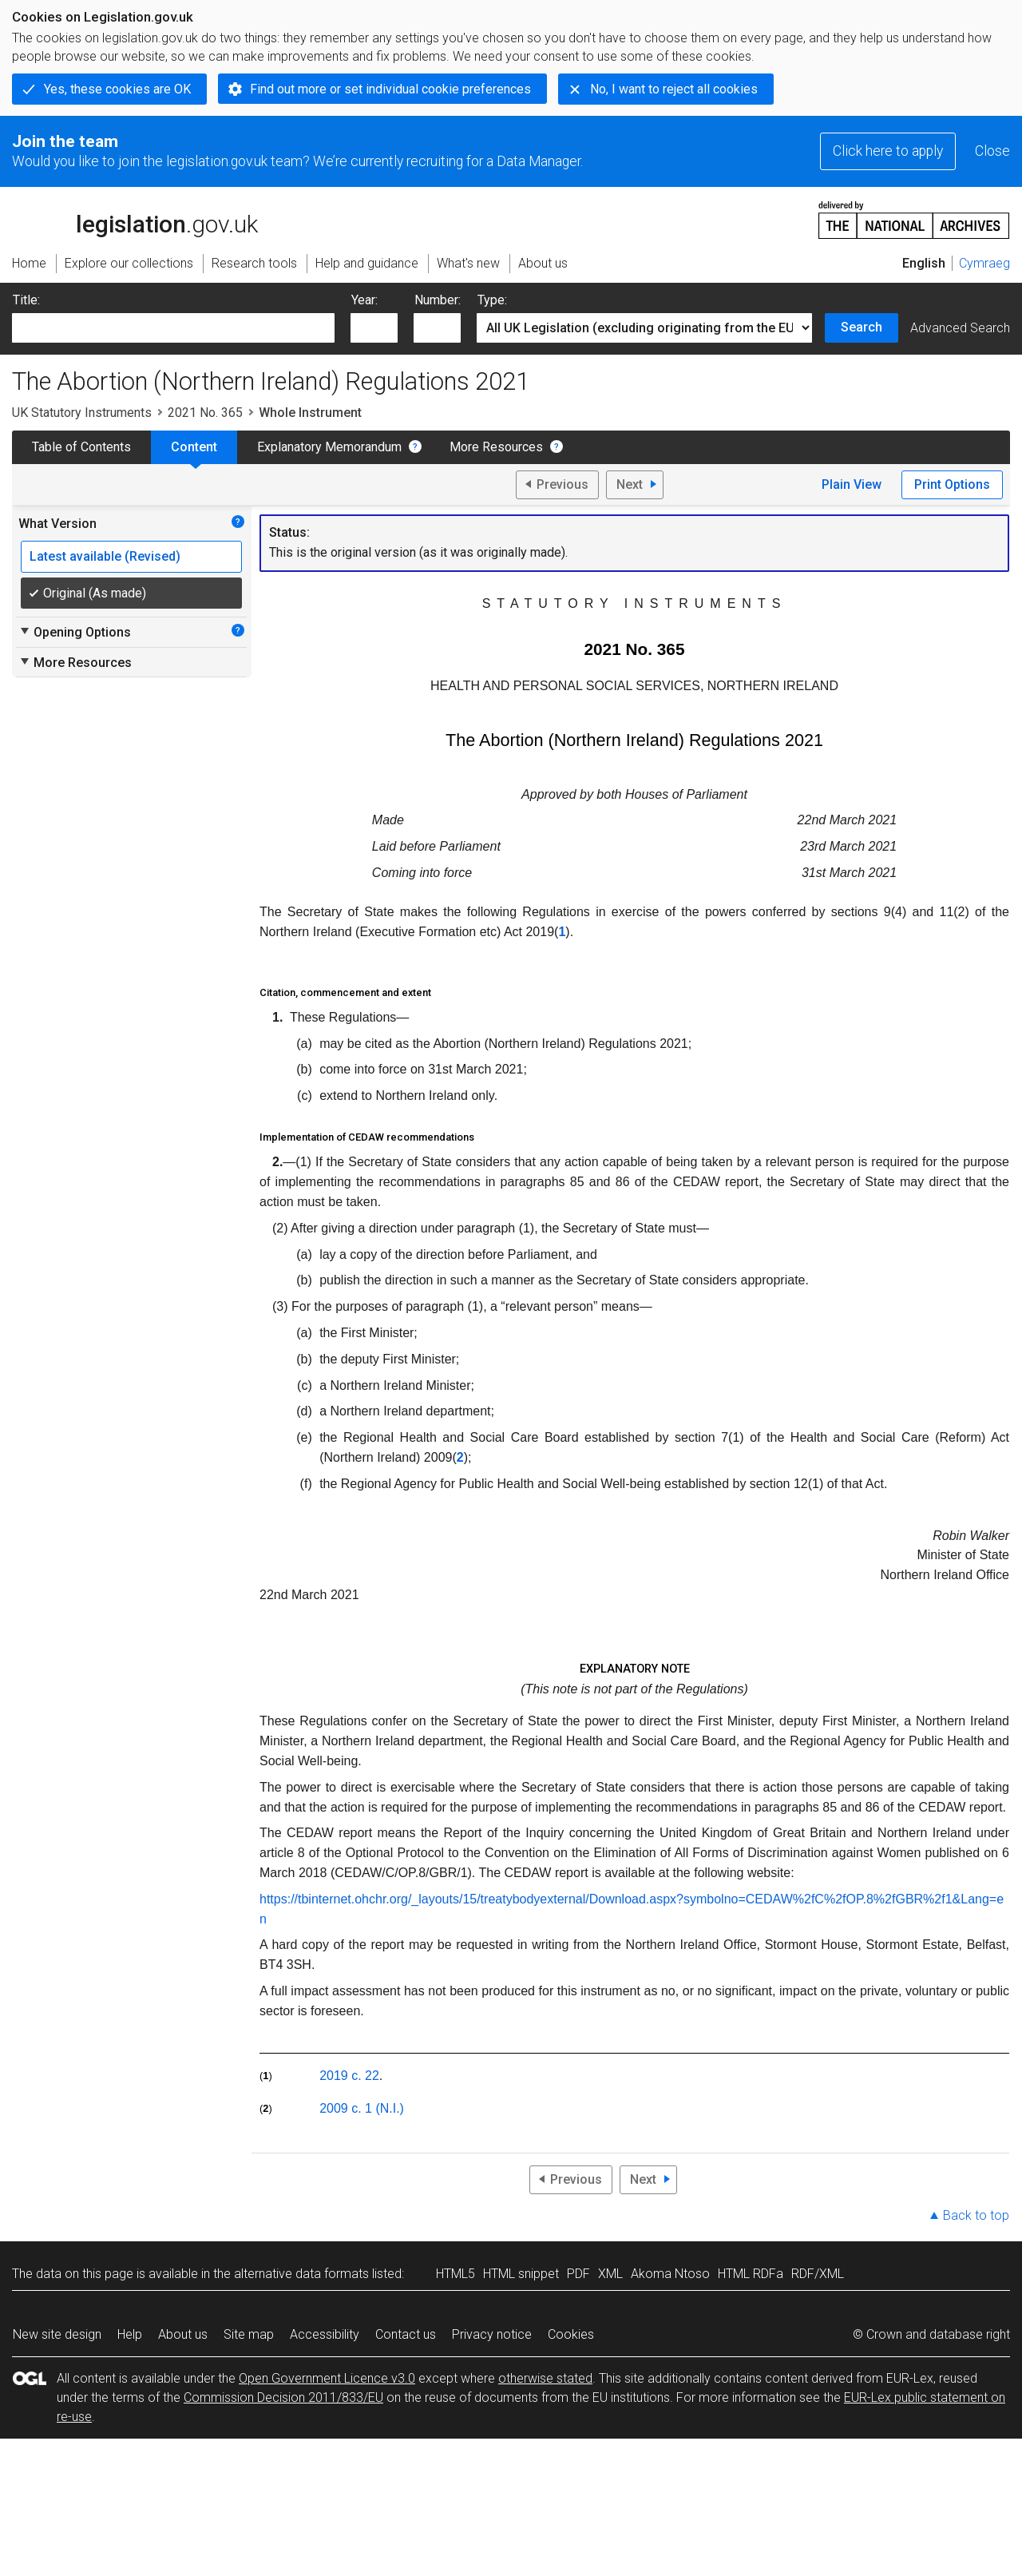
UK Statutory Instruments (82, 412)
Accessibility (324, 2334)
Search (861, 327)
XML (610, 2273)
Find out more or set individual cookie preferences (390, 89)
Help (129, 2334)
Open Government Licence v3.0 (327, 2378)
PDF (578, 2273)
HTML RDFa (750, 2273)
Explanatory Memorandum (329, 446)
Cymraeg (984, 263)
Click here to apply (888, 151)
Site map (249, 2334)
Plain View (851, 484)
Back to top (976, 2215)
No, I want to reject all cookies (674, 89)
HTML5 (455, 2273)
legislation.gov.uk (135, 218)
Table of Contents (81, 446)
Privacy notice (492, 2334)
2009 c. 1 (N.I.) (361, 2108)
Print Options (952, 484)
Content (194, 446)
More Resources (496, 446)
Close (992, 151)
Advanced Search (960, 327)
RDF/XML (817, 2273)
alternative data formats (301, 2273)
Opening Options (74, 632)
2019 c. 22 (349, 2075)
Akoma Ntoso (670, 2273)
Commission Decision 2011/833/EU (283, 2397)
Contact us (405, 2334)
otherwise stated (545, 2378)
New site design (57, 2334)
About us (183, 2334)
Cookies (571, 2334)
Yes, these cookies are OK (117, 89)
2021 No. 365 (205, 412)
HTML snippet (521, 2273)
